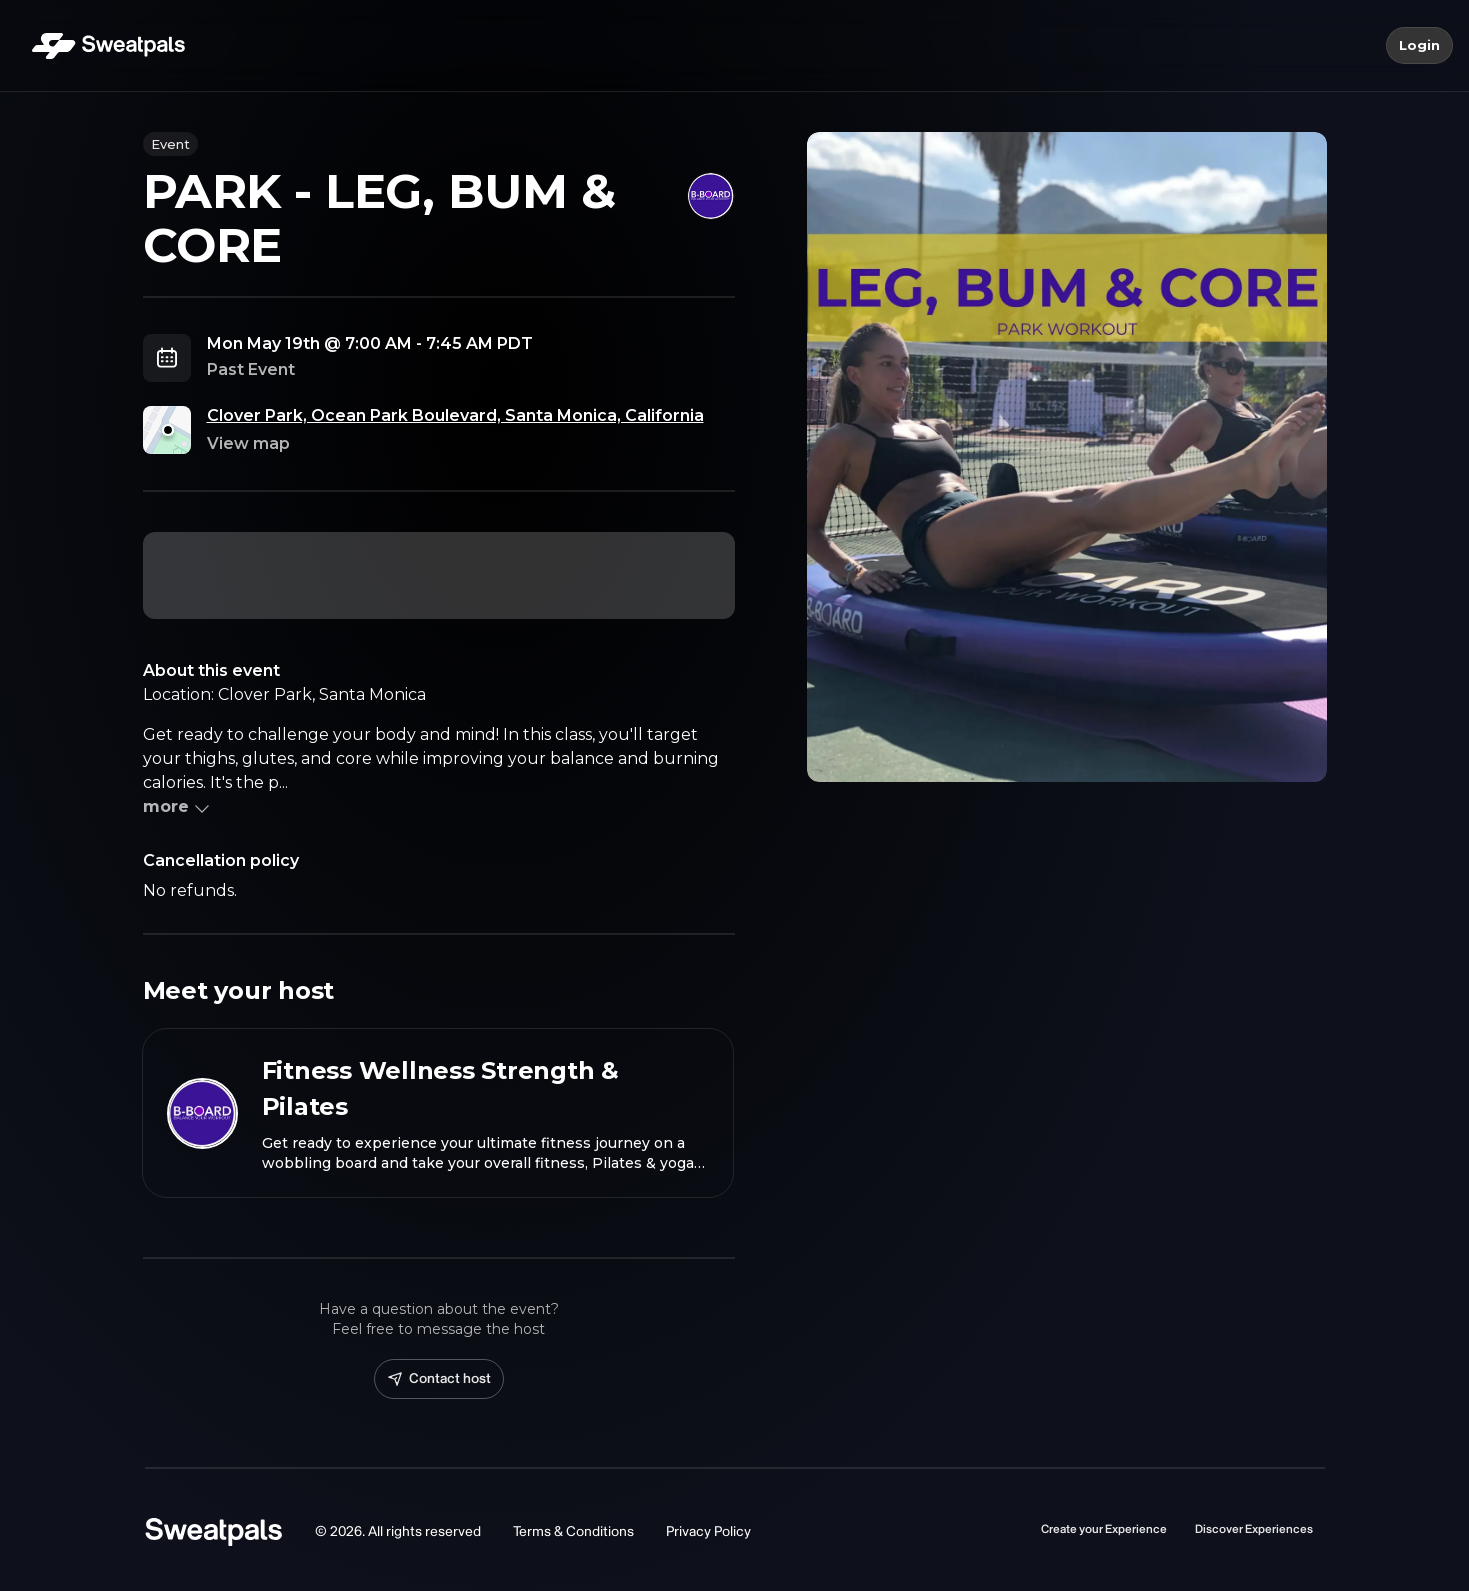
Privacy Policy (708, 1531)
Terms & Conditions (573, 1531)
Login (1419, 46)
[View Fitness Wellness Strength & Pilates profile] (438, 1113)
